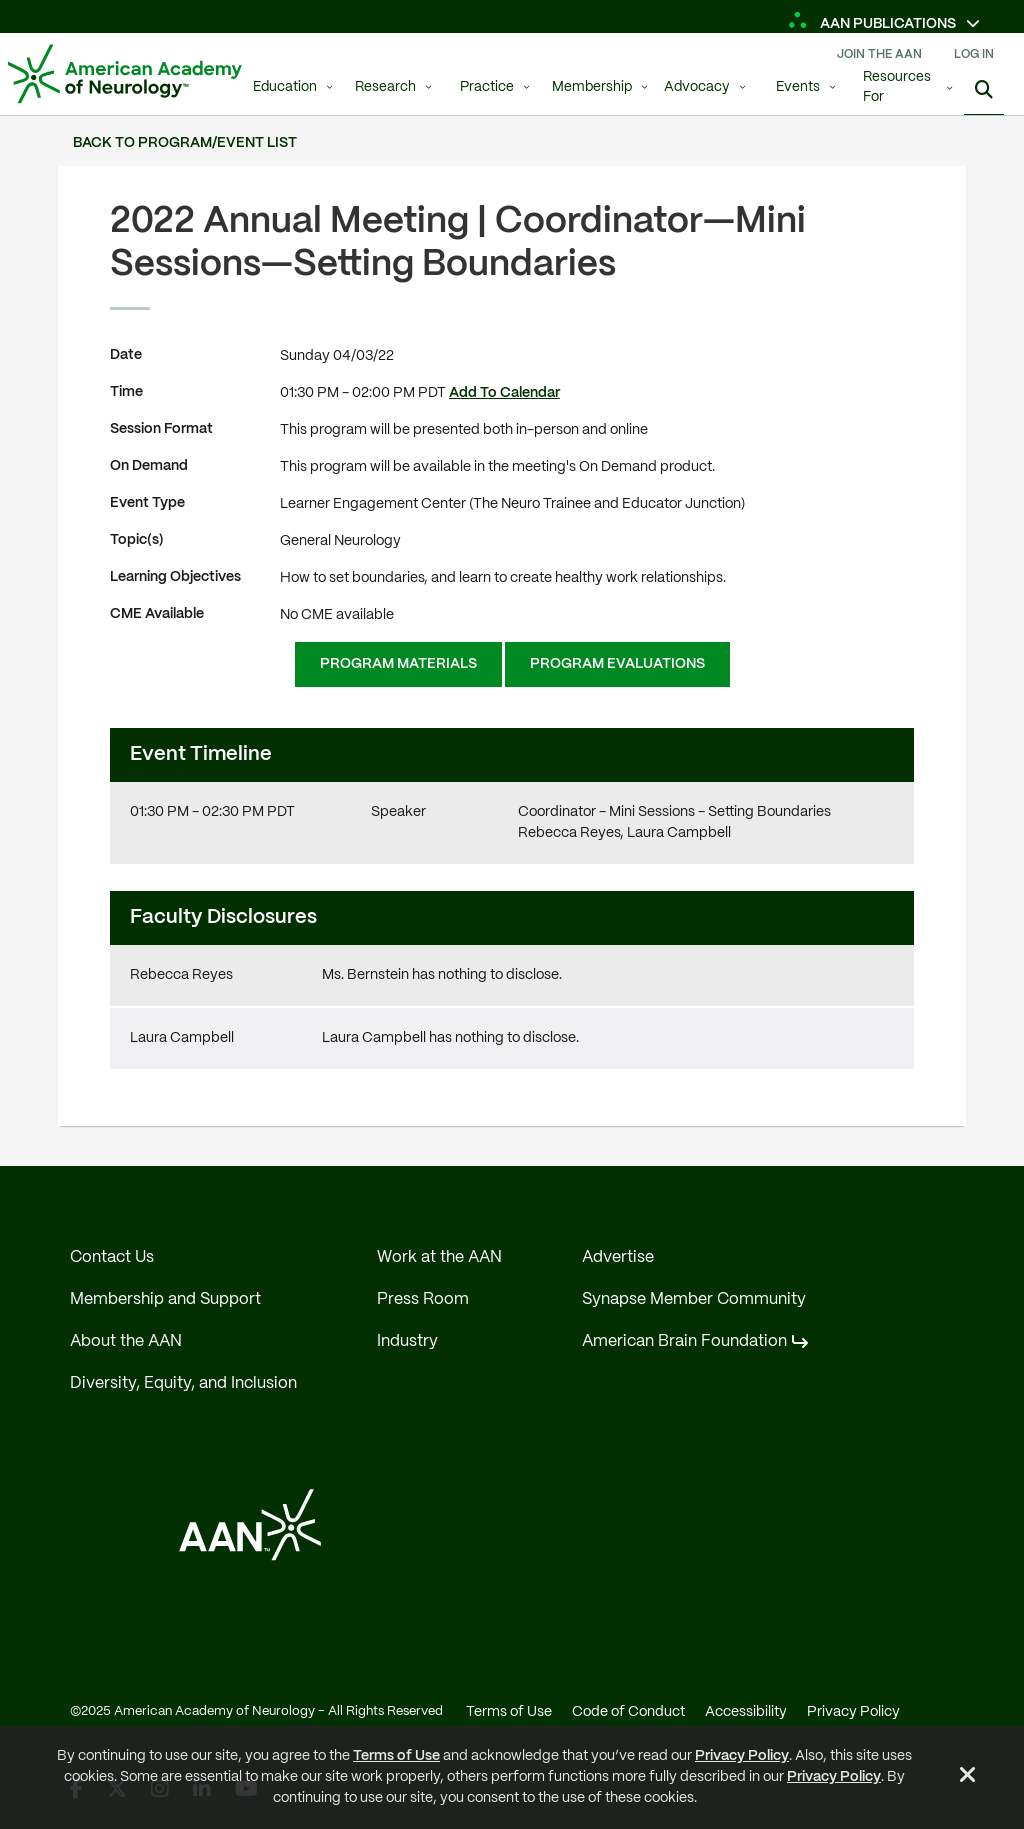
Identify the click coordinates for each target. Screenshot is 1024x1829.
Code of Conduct (628, 1712)
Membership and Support (165, 1299)
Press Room (423, 1299)
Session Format (161, 429)
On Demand (149, 466)
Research (385, 87)
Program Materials (398, 664)
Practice (487, 87)
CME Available (157, 614)
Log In (974, 54)
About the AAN (126, 1341)
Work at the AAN (439, 1257)
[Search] (984, 90)
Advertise (618, 1257)
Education (285, 87)
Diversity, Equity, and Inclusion (183, 1383)
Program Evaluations (617, 664)
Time (126, 392)
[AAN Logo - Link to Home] (125, 74)
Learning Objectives (175, 577)
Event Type (147, 503)
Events (798, 87)
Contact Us (112, 1257)
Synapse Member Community (694, 1299)
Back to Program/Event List (185, 143)
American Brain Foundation (684, 1341)
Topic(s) (137, 540)
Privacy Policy (742, 1756)
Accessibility (746, 1712)
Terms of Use (396, 1756)
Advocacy (697, 87)
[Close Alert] (968, 1778)
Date (126, 355)
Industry (407, 1341)
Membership (592, 87)
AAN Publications (873, 24)
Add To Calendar (504, 393)
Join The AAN (879, 54)
